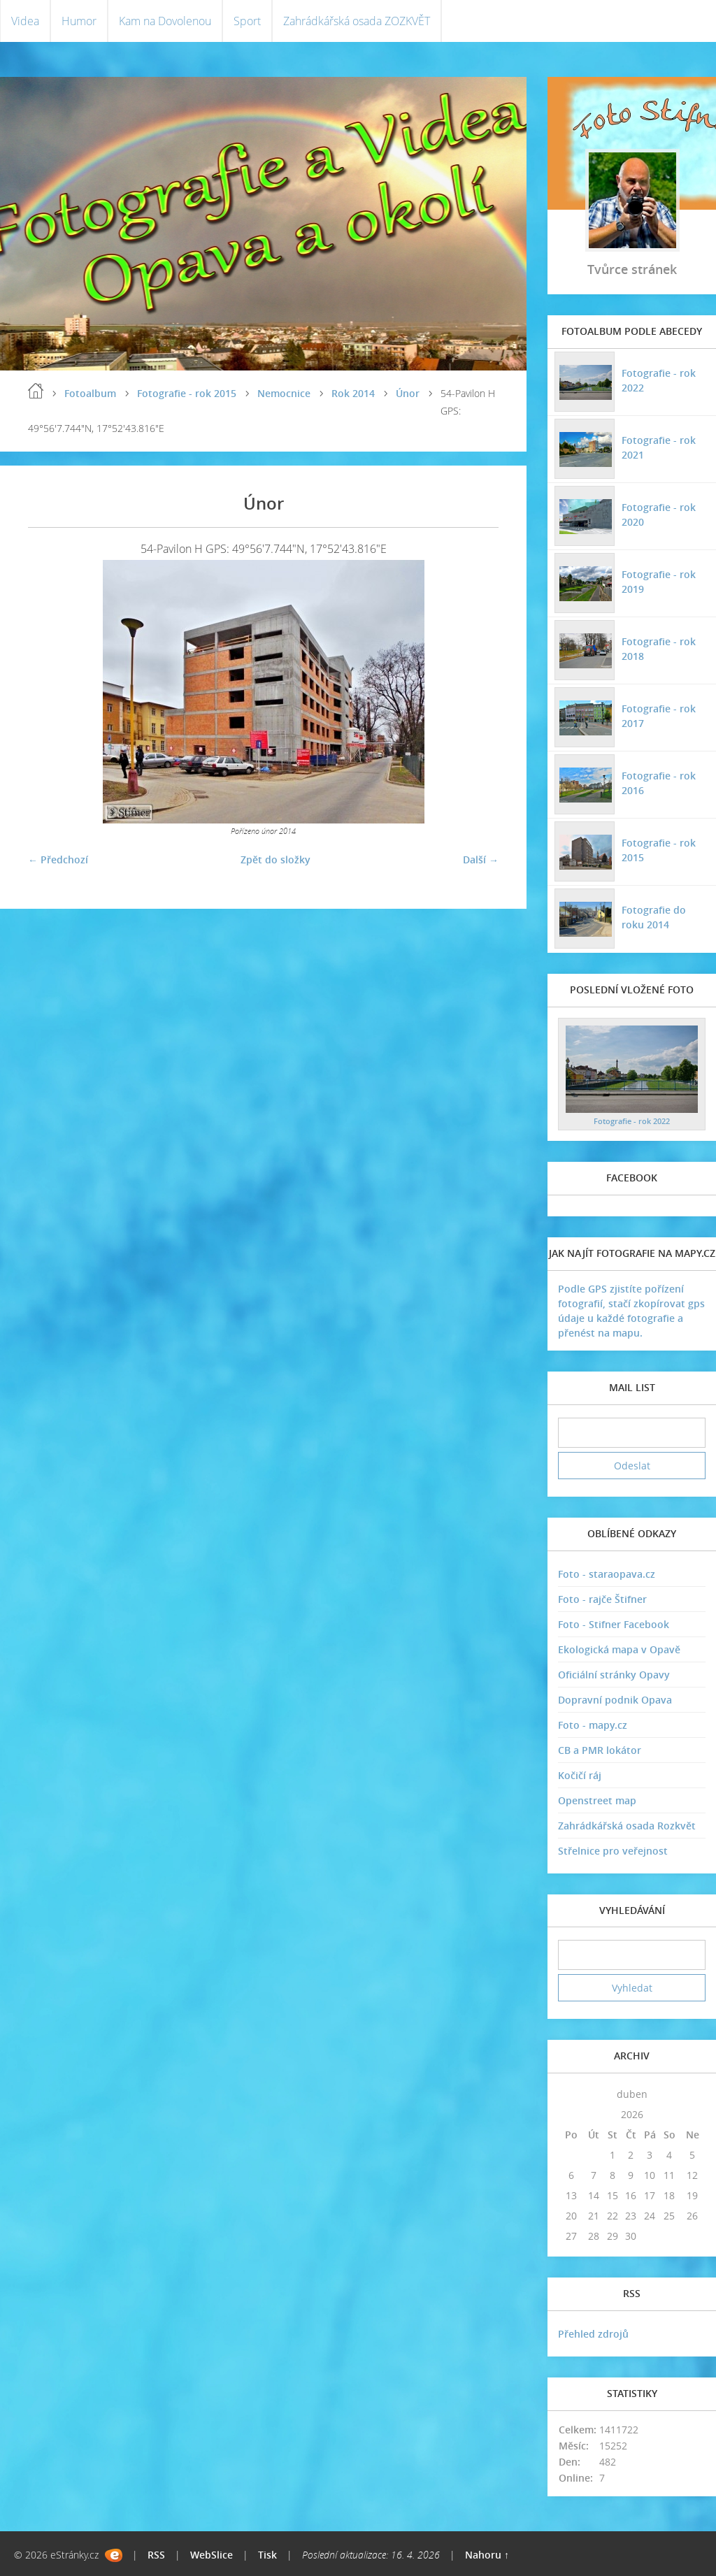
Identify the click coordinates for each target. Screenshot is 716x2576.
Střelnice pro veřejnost (613, 1850)
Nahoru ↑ (487, 2554)
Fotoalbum (90, 393)
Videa (25, 21)
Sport (247, 21)
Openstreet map (597, 1800)
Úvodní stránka (35, 390)
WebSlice (211, 2554)
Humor (79, 21)
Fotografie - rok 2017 (659, 716)
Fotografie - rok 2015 (186, 393)
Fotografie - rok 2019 (659, 582)
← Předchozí (58, 859)
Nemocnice (283, 393)
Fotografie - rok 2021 (659, 447)
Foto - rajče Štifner (602, 1599)
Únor (408, 393)
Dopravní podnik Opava (615, 1699)
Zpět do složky (275, 859)
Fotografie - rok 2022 (659, 380)
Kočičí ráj (579, 1775)
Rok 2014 (353, 393)
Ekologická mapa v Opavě (619, 1649)
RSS (156, 2554)
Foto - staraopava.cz (606, 1574)
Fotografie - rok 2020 (659, 514)
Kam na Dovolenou (165, 21)
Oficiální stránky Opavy (614, 1674)
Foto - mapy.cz (592, 1725)
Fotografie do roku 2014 (654, 917)
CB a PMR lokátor (599, 1750)
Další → (481, 859)
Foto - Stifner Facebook (613, 1624)
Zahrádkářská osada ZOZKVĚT (356, 21)
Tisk (267, 2554)
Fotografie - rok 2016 (659, 783)
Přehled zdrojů (593, 2333)
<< (571, 2094)
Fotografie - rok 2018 (659, 649)
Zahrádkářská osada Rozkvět (627, 1825)
